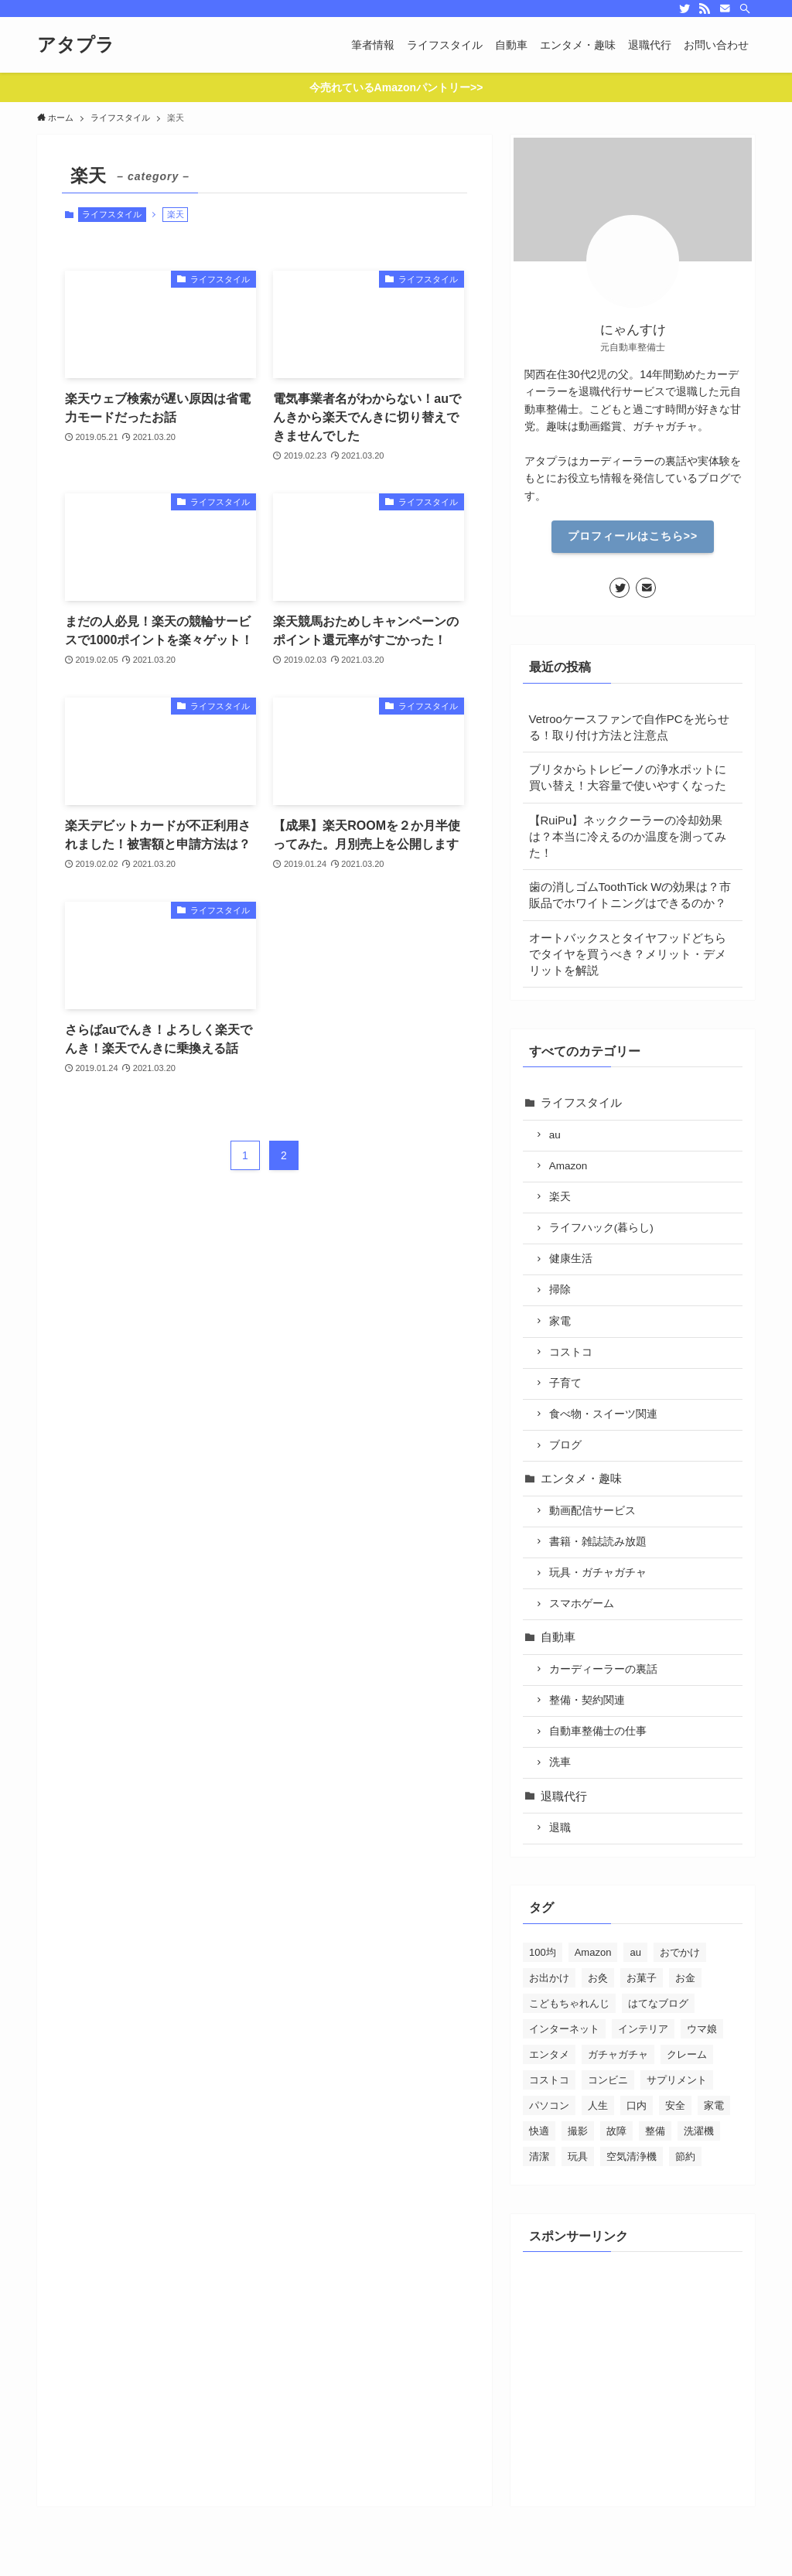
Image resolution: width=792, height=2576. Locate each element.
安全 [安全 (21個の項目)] (675, 2105)
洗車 (560, 1762)
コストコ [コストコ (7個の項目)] (549, 2080)
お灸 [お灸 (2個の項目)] (598, 1978)
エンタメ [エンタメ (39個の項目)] (549, 2054)
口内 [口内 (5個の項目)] (636, 2105)
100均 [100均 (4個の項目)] (542, 1952)
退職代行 (564, 1796)
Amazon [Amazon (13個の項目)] (593, 1952)
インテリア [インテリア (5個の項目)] (643, 2029)
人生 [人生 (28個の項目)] (598, 2105)
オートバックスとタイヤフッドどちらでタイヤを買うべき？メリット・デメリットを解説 (627, 954)
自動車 (558, 1636)
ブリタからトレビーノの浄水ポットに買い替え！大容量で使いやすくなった (627, 777)
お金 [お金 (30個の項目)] (685, 1978)
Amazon (568, 1166)
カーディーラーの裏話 (603, 1669)
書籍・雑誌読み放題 (598, 1541)
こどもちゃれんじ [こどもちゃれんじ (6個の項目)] (569, 2003)
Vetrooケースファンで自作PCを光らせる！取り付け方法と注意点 (629, 727)
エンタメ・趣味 (581, 1478)
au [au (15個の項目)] (635, 1952)
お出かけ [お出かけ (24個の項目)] (549, 1978)
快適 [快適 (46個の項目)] (539, 2131)
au (555, 1135)
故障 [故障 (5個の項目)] (616, 2131)
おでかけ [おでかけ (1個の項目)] (680, 1952)
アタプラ (75, 45)
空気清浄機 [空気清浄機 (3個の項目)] (631, 2156)
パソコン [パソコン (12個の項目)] (549, 2105)
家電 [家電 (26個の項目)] (714, 2105)
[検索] (745, 8)
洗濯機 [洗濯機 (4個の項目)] (699, 2131)
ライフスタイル (112, 214)
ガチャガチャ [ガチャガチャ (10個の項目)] (618, 2054)
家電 (560, 1321)
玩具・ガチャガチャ (598, 1572)
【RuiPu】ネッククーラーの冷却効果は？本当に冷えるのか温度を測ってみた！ (627, 836)
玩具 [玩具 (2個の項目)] (578, 2156)
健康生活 (570, 1258)
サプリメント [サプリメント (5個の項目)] (677, 2080)
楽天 (560, 1197)
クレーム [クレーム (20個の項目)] (687, 2054)
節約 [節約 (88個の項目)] (685, 2156)
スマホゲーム (581, 1603)
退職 (560, 1828)
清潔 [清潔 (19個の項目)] (539, 2156)
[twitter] (684, 8)
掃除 (560, 1289)
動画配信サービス (592, 1511)
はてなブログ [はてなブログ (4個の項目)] (658, 2003)
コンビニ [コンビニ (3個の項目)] (608, 2080)
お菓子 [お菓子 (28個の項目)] (641, 1978)
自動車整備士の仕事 (598, 1731)
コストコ (570, 1352)
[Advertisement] (632, 2367)
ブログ (565, 1445)
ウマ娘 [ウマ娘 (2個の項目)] (702, 2029)
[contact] (725, 8)
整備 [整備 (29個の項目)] (655, 2131)
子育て (565, 1383)
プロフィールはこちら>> (633, 536)
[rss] (705, 8)
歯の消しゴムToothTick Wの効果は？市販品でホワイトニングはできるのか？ (630, 894)
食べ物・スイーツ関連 (603, 1414)
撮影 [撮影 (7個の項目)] (578, 2131)
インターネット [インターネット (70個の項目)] (564, 2029)
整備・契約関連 (587, 1700)
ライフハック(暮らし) (601, 1227)
